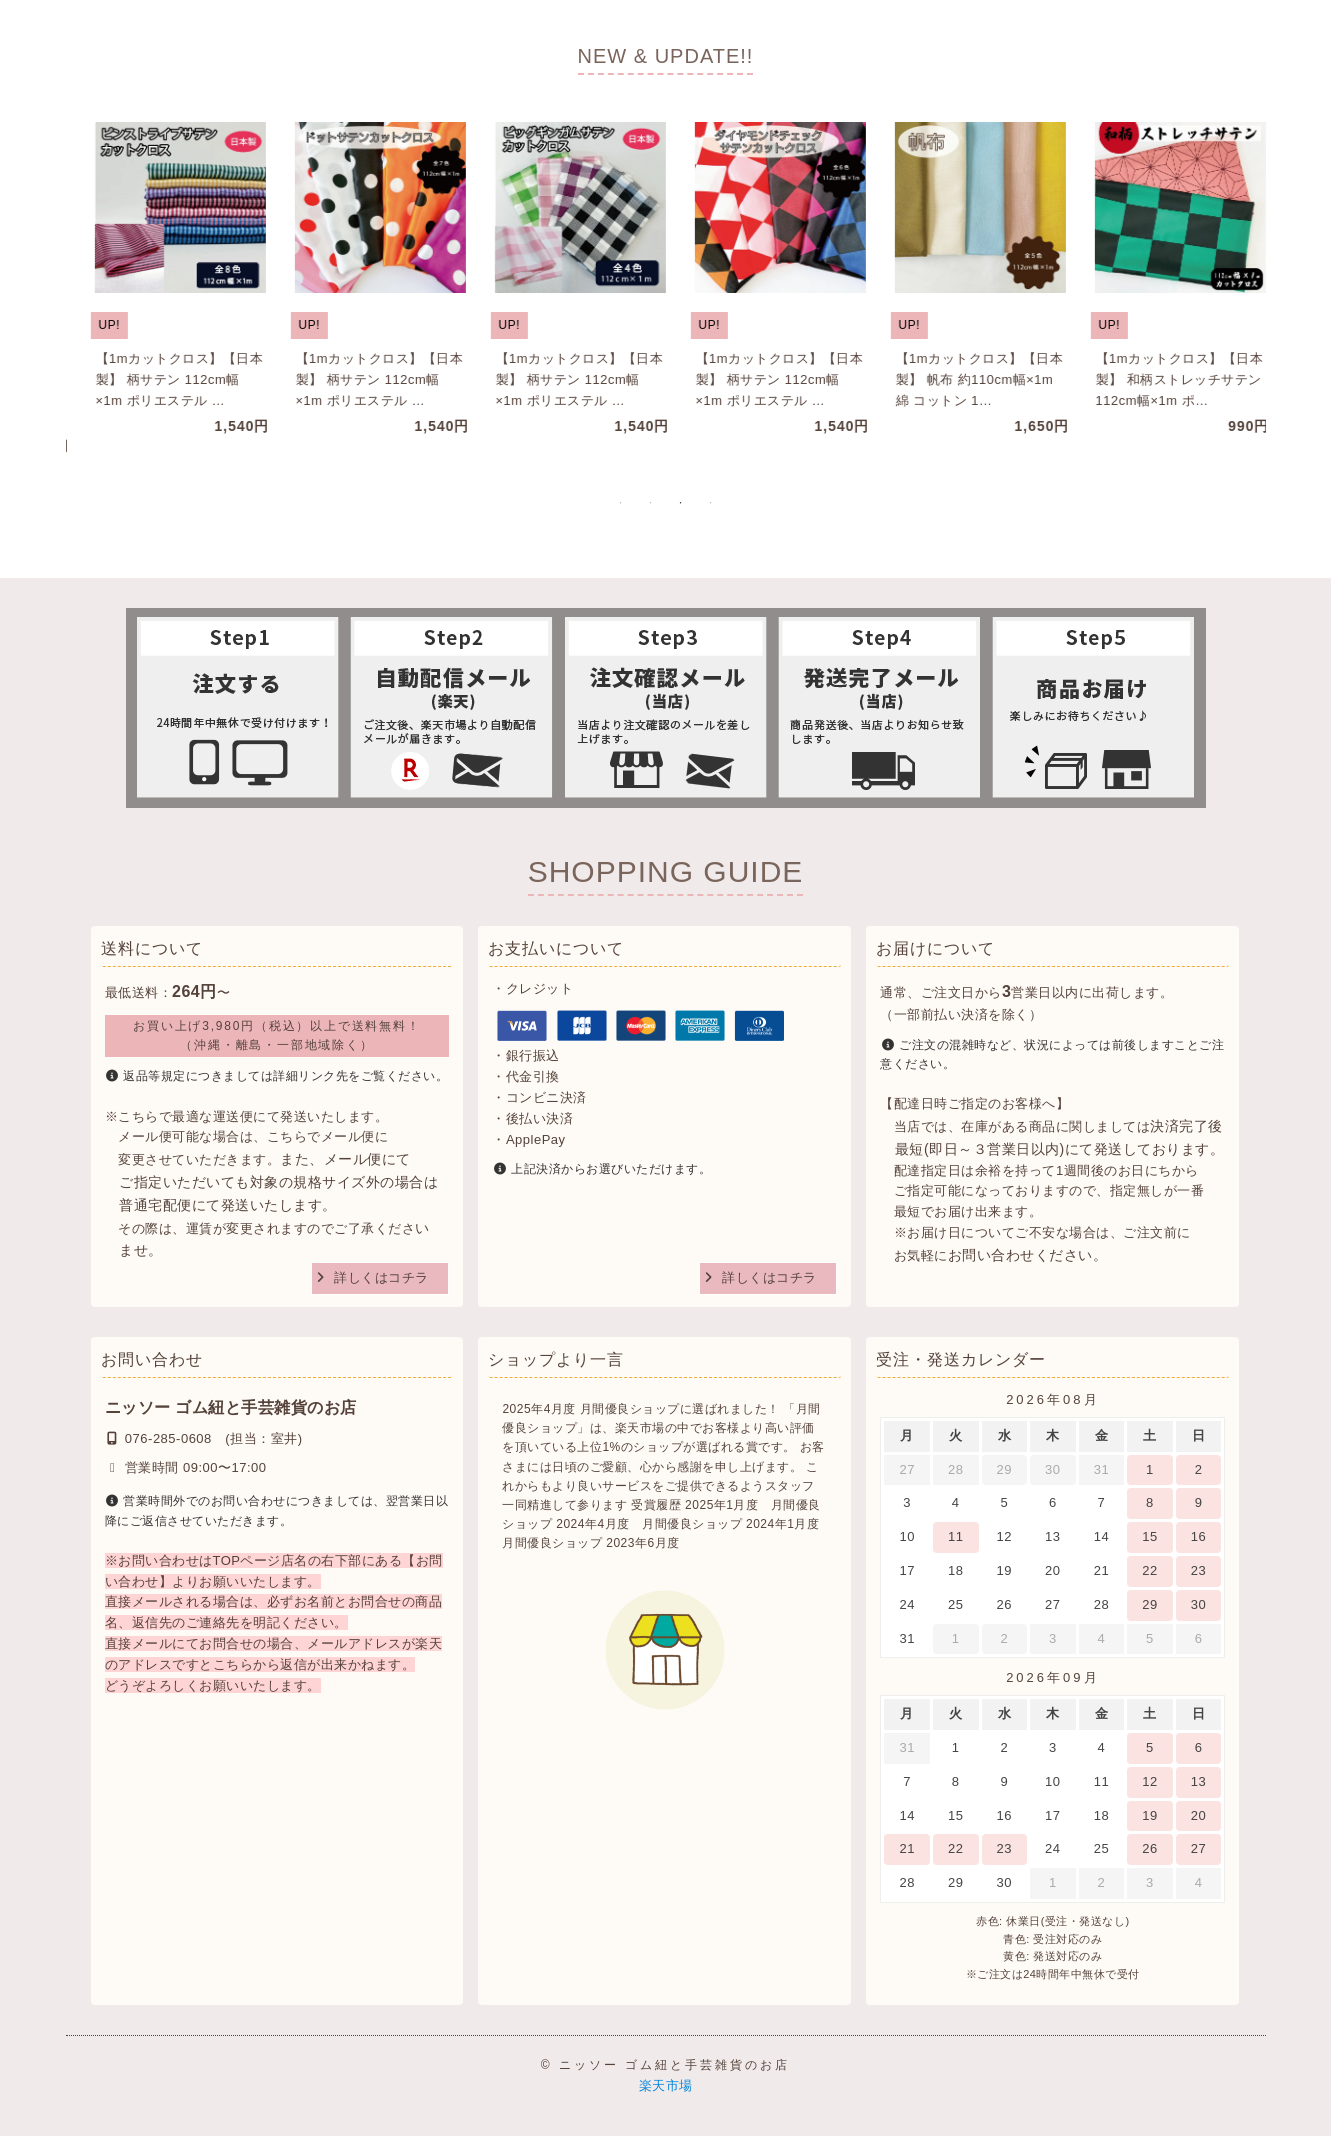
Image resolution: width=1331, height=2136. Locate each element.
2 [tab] (651, 503)
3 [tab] (681, 503)
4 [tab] (711, 503)
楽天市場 (666, 2085)
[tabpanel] (161, 279)
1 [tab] (621, 503)
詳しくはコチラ (381, 1277)
